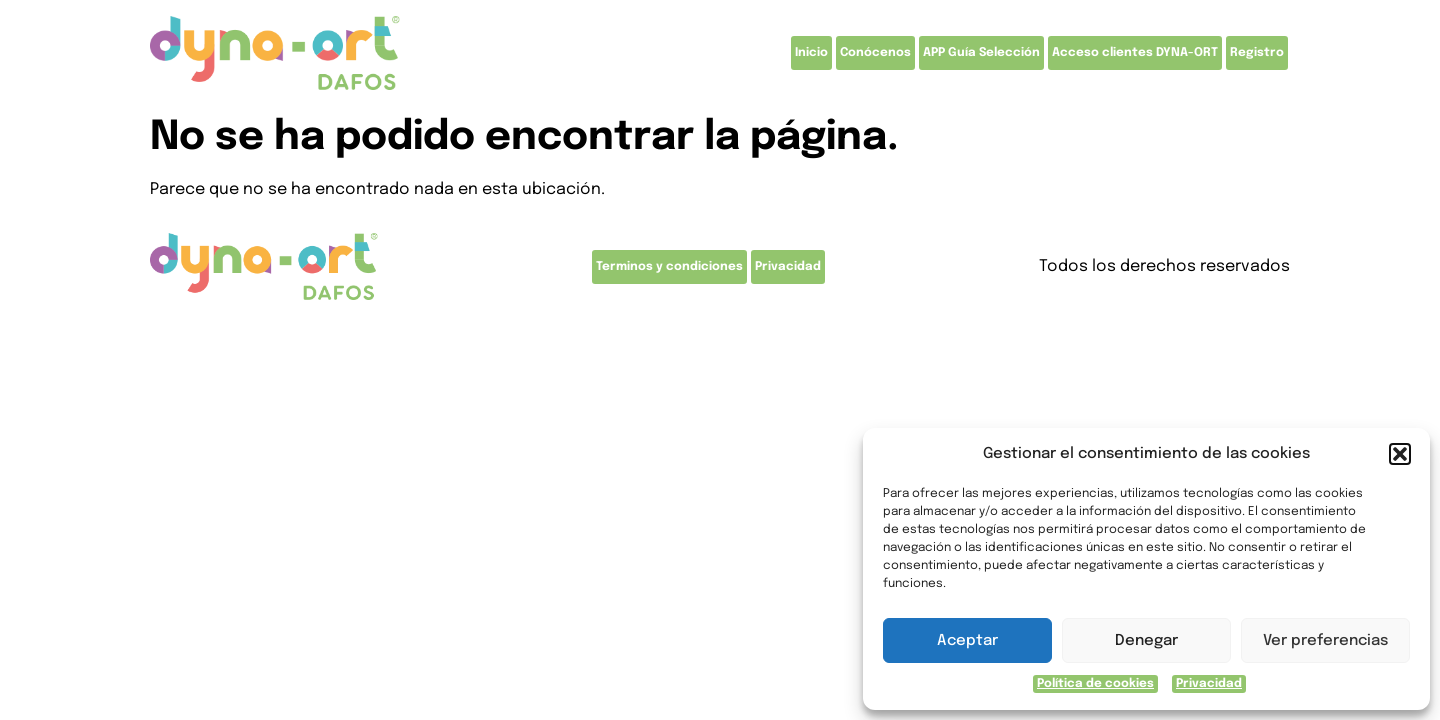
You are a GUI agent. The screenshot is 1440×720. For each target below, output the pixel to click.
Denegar (1146, 641)
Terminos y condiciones (669, 267)
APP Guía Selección (981, 53)
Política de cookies (1095, 684)
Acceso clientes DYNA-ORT (1135, 53)
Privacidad (1209, 684)
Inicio (811, 53)
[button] (1400, 454)
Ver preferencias (1325, 641)
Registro (1257, 53)
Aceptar (967, 641)
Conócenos (875, 53)
